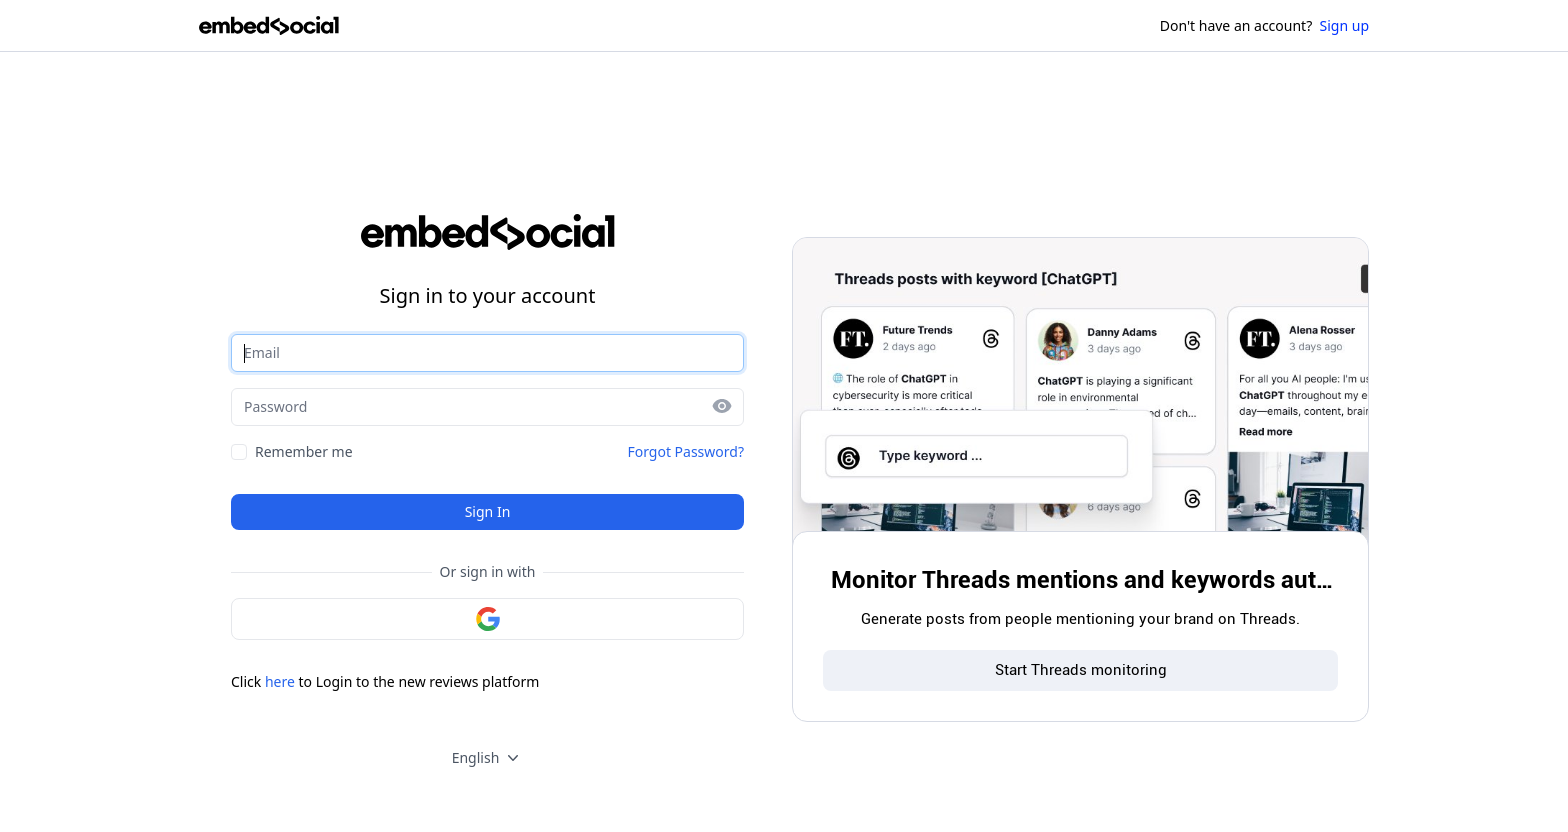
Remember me (304, 451)
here (280, 681)
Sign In (488, 511)
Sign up (1344, 25)
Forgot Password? (685, 451)
